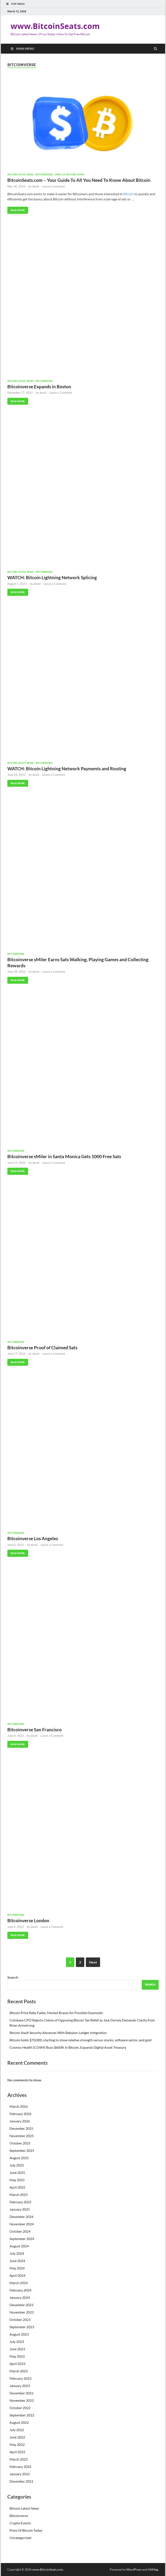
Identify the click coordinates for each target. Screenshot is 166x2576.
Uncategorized (20, 2538)
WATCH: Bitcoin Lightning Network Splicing (52, 577)
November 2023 (22, 2312)
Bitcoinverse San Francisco (34, 1729)
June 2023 (17, 2349)
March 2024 (19, 2283)
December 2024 (21, 2217)
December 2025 (21, 2128)
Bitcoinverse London (28, 1920)
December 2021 (21, 2481)
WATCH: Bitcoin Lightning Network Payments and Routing (66, 768)
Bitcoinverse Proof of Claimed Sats (42, 1347)
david (35, 186)
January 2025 (20, 2209)
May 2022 (17, 2444)
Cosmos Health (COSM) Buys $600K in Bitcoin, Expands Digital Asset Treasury (68, 2047)
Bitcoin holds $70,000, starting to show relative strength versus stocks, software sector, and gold (81, 2040)
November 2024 (22, 2224)
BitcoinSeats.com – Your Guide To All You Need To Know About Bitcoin (78, 180)
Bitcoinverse (44, 174)
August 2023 (19, 2334)
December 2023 (21, 2305)
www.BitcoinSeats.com (55, 26)
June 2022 (17, 2437)
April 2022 (17, 2452)
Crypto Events (20, 2523)
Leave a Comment (53, 186)
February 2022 (20, 2466)
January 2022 (20, 2474)
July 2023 (17, 2341)
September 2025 (22, 2150)
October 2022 (20, 2408)
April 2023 (17, 2364)
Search (12, 1977)
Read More (16, 209)
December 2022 (21, 2393)
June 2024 (17, 2261)
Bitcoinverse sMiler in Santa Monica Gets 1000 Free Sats (64, 1156)
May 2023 (17, 2356)
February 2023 (20, 2378)
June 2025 (17, 2172)
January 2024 (20, 2297)
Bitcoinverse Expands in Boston (39, 386)
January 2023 (20, 2386)
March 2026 (19, 2106)
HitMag (153, 2569)
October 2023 (20, 2319)
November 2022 (22, 2400)
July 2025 (17, 2165)
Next (93, 1962)
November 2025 (22, 2136)
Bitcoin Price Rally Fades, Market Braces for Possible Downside (56, 2013)
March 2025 (19, 2194)
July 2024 (17, 2253)
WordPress (134, 2569)
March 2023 (19, 2371)
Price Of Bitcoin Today (70, 174)
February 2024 (20, 2290)
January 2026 (20, 2121)
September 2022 (22, 2415)
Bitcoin (128, 194)
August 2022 (19, 2422)
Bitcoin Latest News (20, 174)
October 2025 (20, 2143)
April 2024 (17, 2275)
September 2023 (22, 2327)
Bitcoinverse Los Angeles (32, 1538)
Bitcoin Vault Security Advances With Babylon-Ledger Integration (58, 2033)
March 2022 (19, 2459)
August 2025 (19, 2158)
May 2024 (17, 2268)
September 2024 (22, 2239)
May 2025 (17, 2180)
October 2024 (20, 2231)
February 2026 (20, 2114)
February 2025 (20, 2202)
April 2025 (17, 2187)
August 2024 (19, 2246)
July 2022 (17, 2430)
